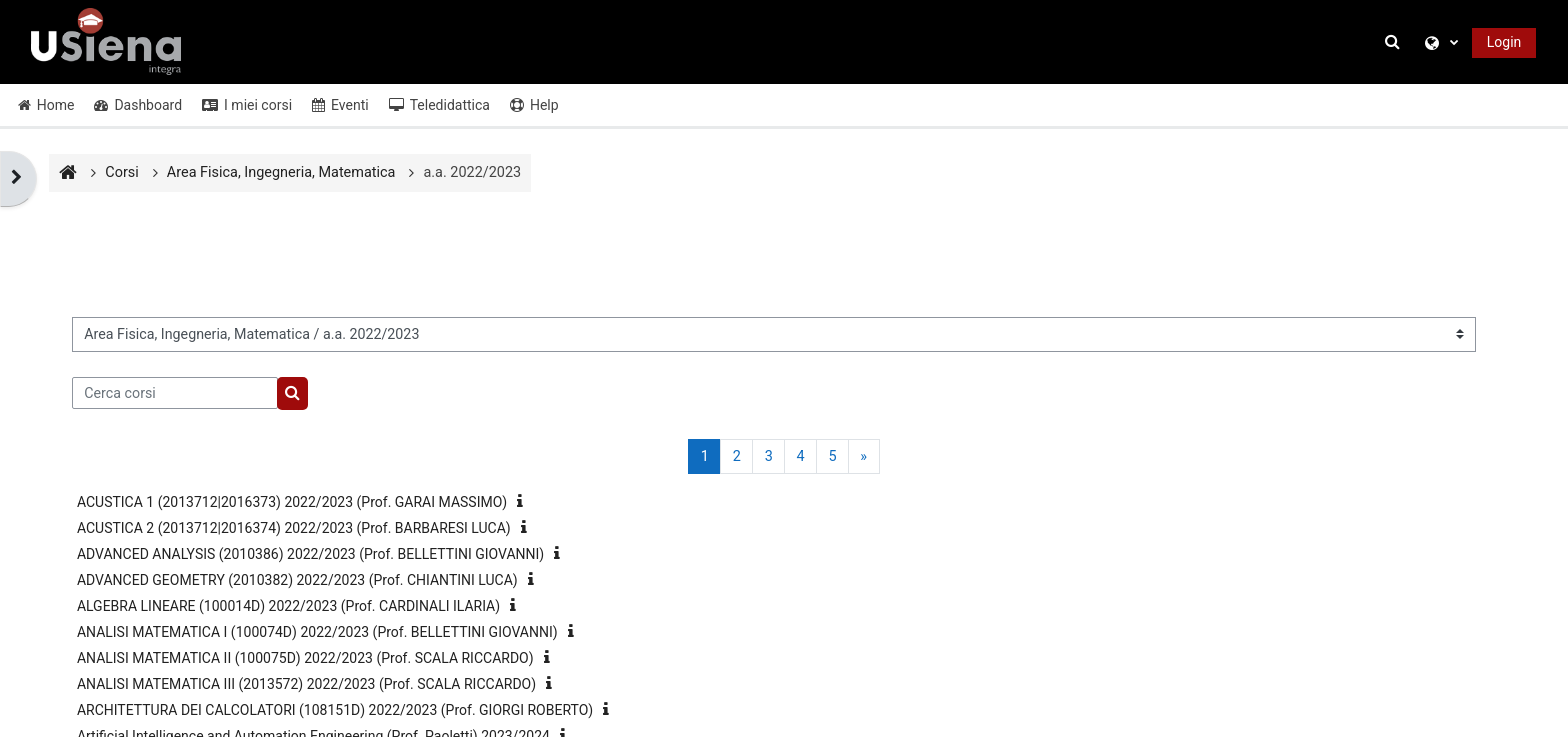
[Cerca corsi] (175, 393)
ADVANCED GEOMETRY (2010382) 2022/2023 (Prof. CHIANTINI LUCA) (297, 580)
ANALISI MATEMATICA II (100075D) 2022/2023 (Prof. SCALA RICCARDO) (305, 658)
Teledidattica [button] (439, 105)
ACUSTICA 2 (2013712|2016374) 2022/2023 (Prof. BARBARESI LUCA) (294, 528)
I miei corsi (247, 105)
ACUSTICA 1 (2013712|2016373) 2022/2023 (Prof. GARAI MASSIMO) (292, 502)
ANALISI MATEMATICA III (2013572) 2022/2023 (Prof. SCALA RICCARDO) (306, 684)
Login (1504, 42)
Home (46, 105)
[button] (1395, 42)
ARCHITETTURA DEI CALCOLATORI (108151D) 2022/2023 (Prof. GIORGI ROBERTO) (335, 710)
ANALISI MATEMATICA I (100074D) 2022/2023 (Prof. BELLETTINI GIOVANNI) (317, 632)
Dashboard (138, 105)
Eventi (340, 105)
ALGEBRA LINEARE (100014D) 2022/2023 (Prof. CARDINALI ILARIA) (288, 606)
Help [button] (534, 105)
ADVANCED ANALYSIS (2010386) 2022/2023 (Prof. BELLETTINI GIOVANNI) (310, 554)
